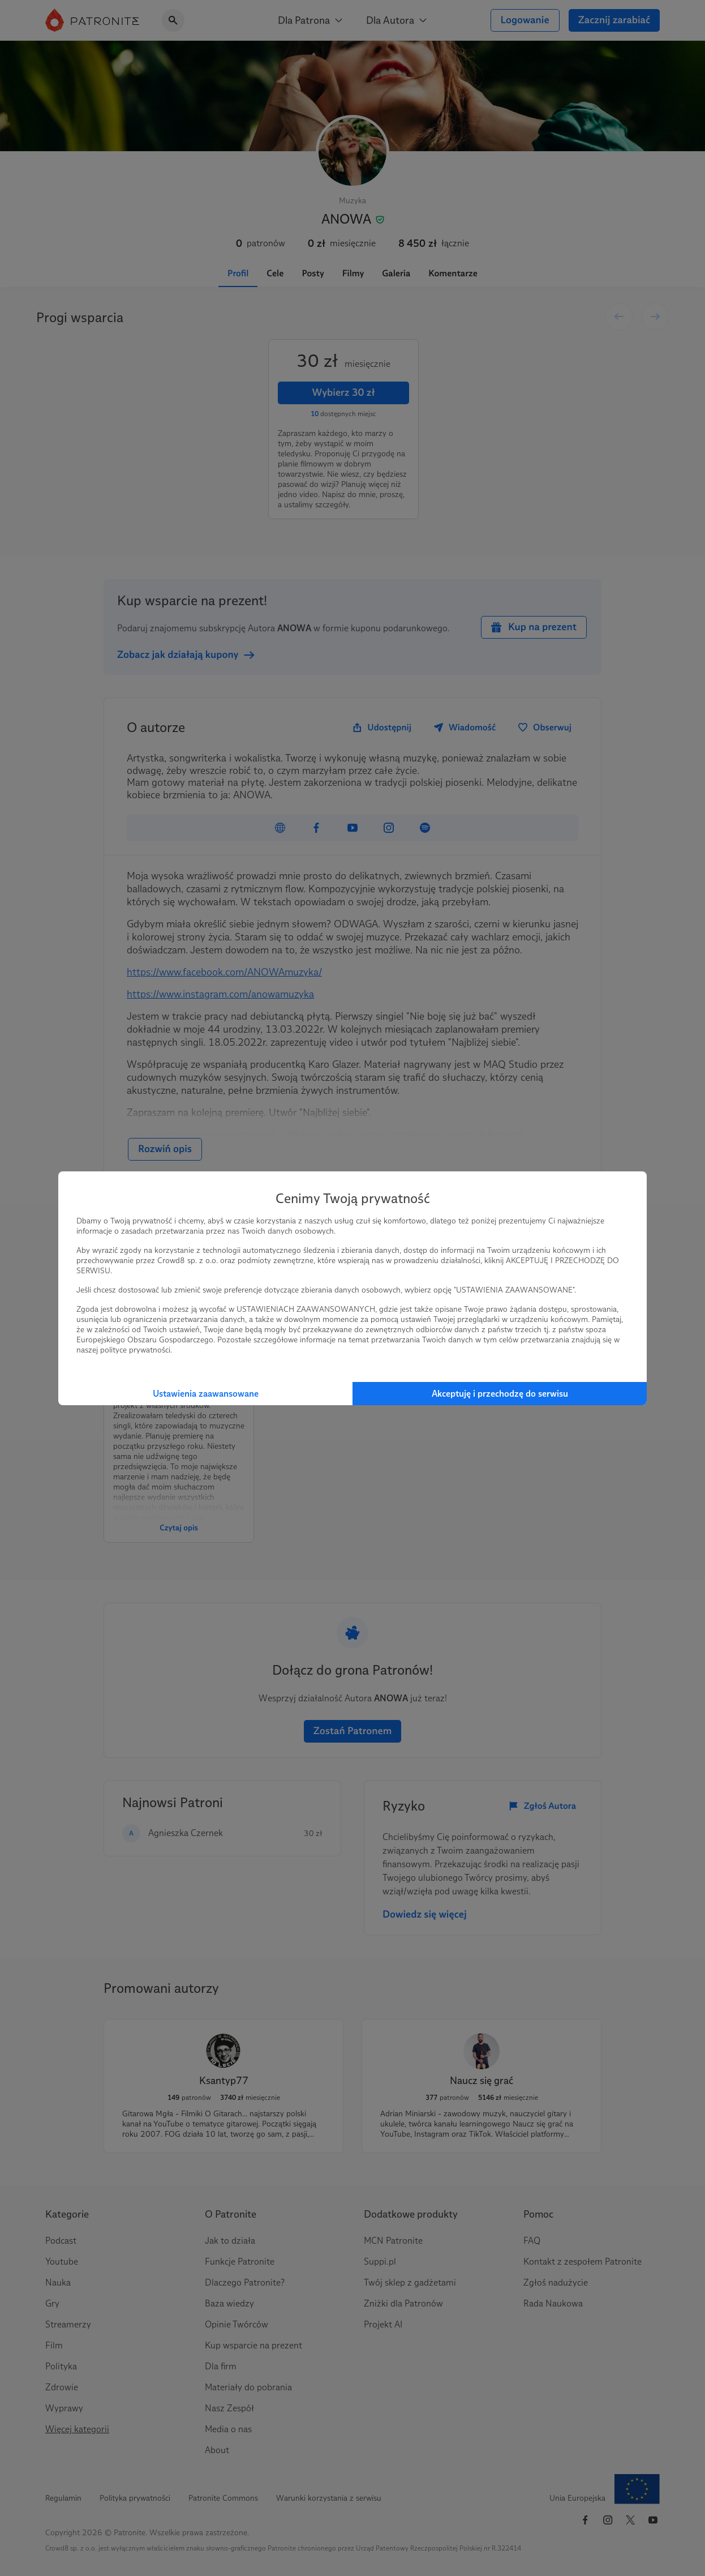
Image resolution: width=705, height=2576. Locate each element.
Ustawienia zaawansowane (206, 1394)
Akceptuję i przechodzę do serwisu (500, 1394)
